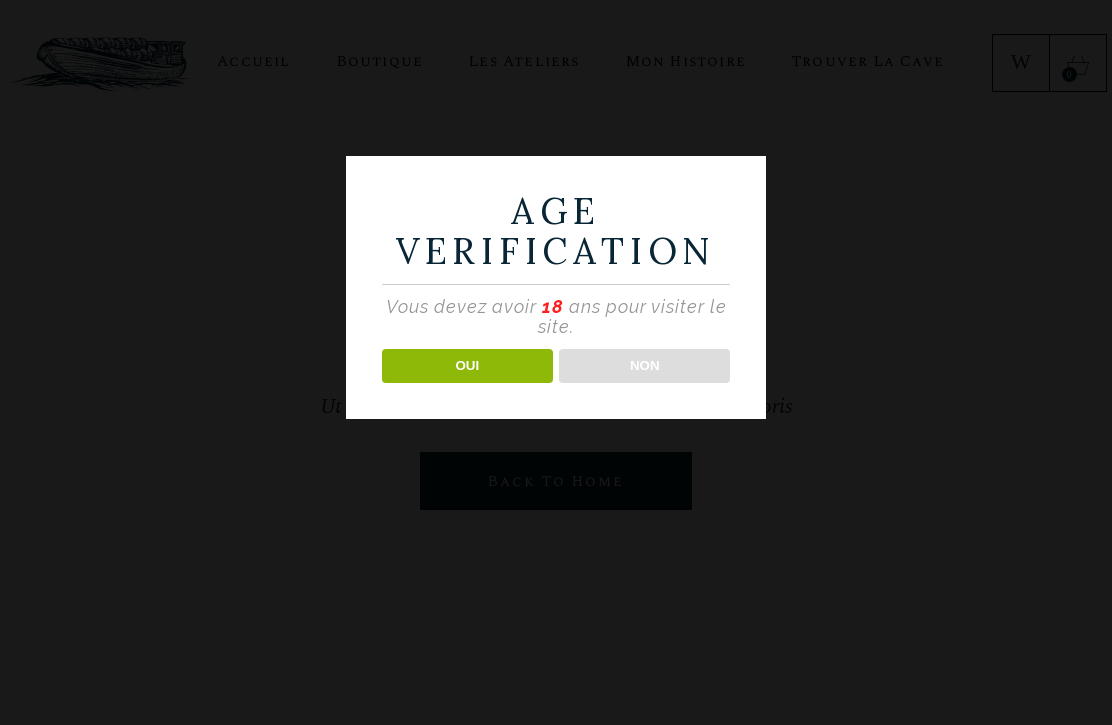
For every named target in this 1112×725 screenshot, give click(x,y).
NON (645, 365)
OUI (467, 365)
